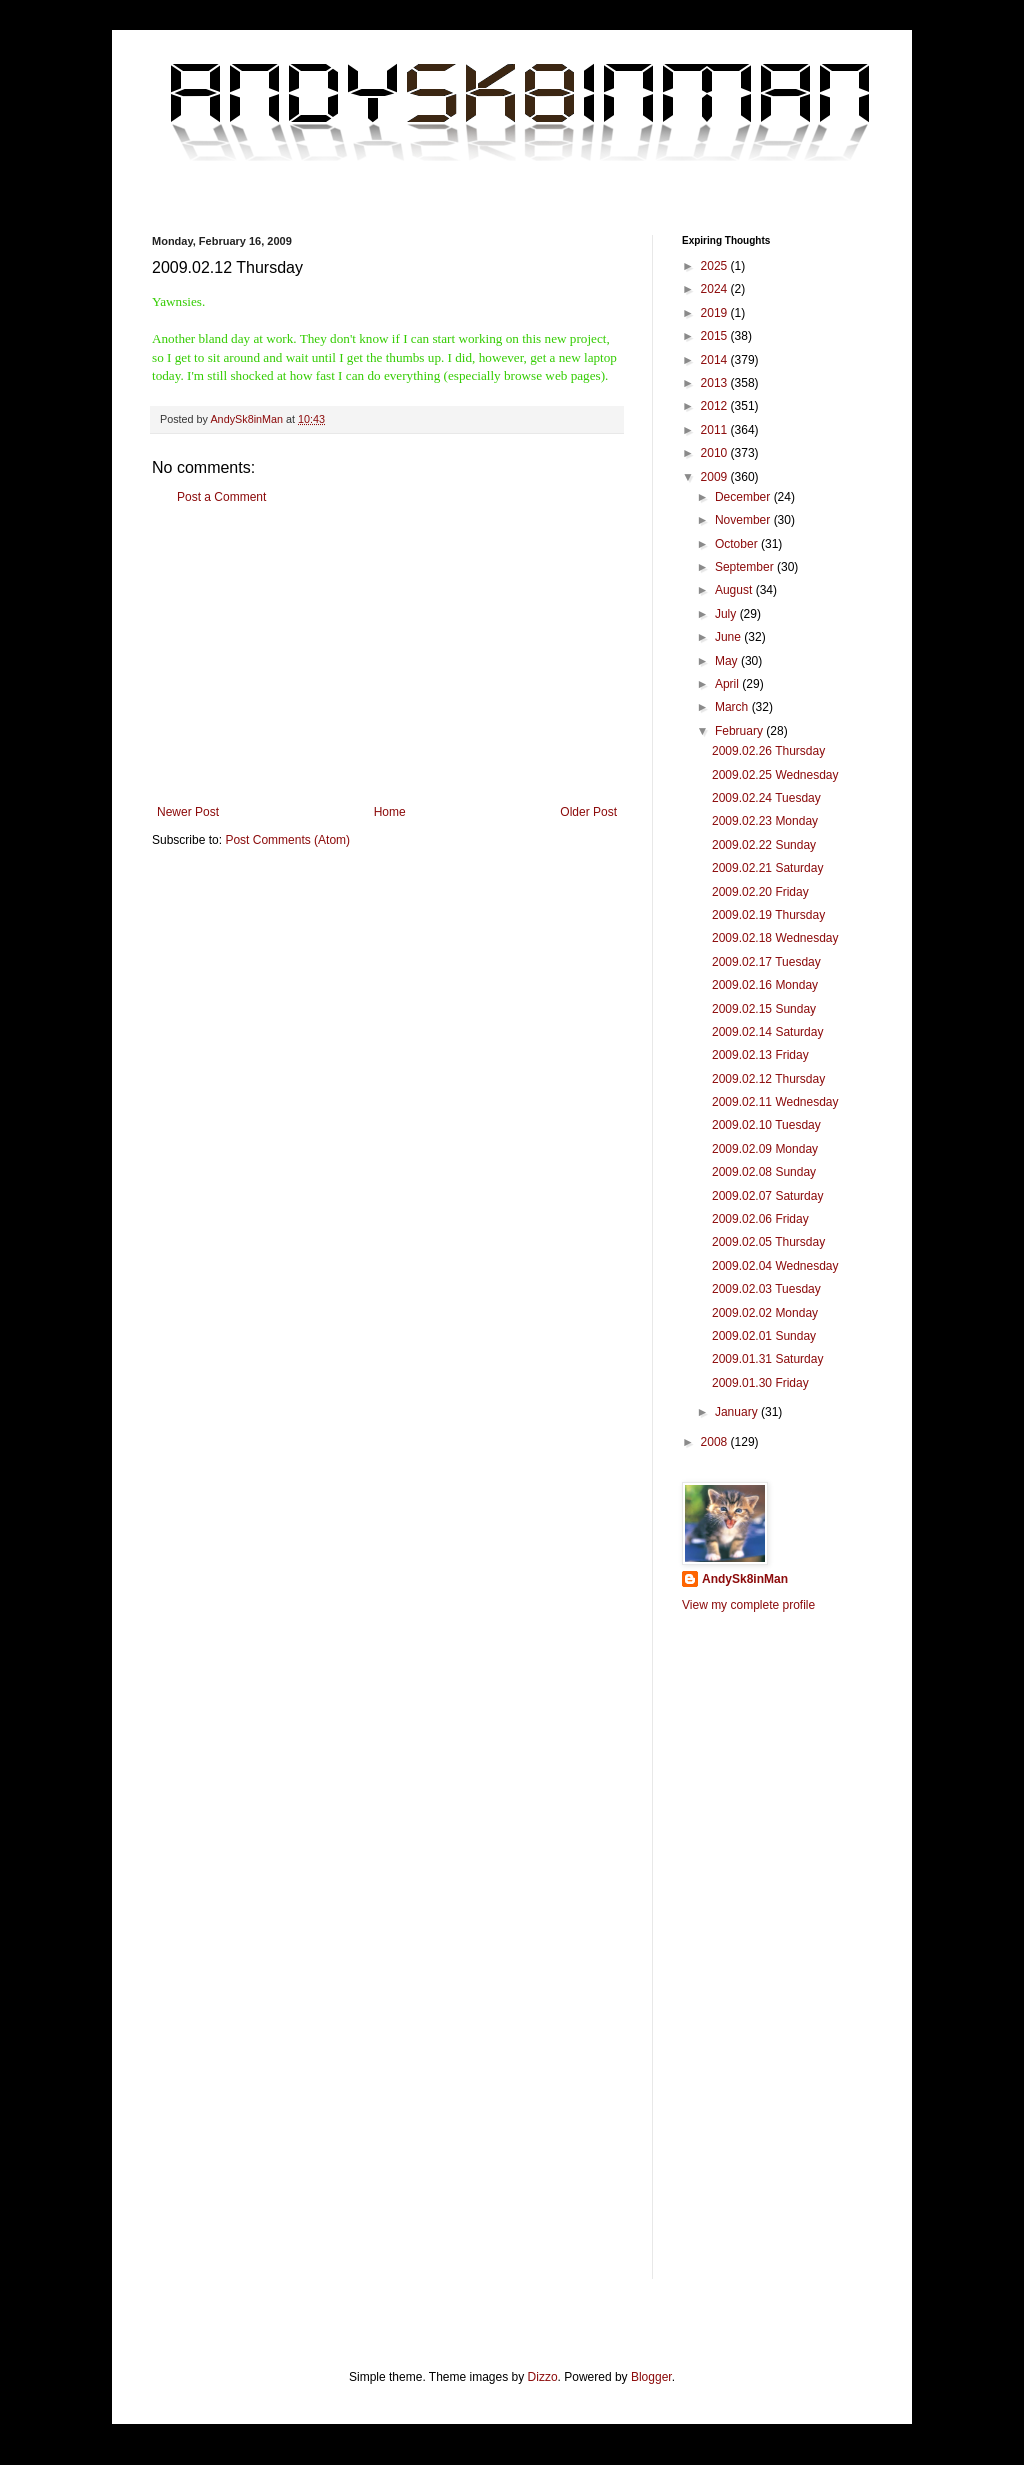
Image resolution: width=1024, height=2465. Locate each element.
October (738, 544)
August (735, 590)
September (746, 567)
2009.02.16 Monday (765, 985)
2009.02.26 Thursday (768, 751)
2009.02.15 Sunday (764, 1009)
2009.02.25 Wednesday (775, 775)
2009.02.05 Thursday (768, 1242)
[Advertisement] (387, 655)
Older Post (588, 812)
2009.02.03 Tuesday (766, 1289)
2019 (716, 313)
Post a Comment (221, 497)
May (728, 661)
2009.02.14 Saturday (767, 1032)
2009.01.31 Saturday (767, 1359)
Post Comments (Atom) (287, 840)
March (733, 707)
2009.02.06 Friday (760, 1219)
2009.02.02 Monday (765, 1313)
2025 (716, 266)
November (744, 520)
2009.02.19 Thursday (768, 915)
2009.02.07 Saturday (767, 1196)
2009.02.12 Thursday (768, 1079)
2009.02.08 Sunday (764, 1172)
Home (390, 812)
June (729, 637)
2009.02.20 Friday (760, 892)
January (738, 1412)
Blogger (651, 2377)
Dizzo (543, 2377)
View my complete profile (748, 1605)
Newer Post (188, 812)
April (728, 684)
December (744, 497)
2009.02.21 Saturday (767, 868)
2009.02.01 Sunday (764, 1336)
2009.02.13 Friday (760, 1055)
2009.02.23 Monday (765, 821)
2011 (716, 430)
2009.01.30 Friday (760, 1383)
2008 (716, 1442)
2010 (716, 453)
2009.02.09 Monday (765, 1149)
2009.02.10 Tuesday (766, 1125)
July (727, 614)
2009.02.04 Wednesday (775, 1266)
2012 (716, 406)
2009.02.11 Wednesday (775, 1102)
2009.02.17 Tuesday (766, 962)
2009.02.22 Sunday (764, 845)
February (740, 731)
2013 (716, 383)
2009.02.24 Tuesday (766, 798)
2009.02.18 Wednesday (775, 938)
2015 (716, 336)
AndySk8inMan (745, 1579)
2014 (716, 360)
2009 (716, 477)
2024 (716, 289)
